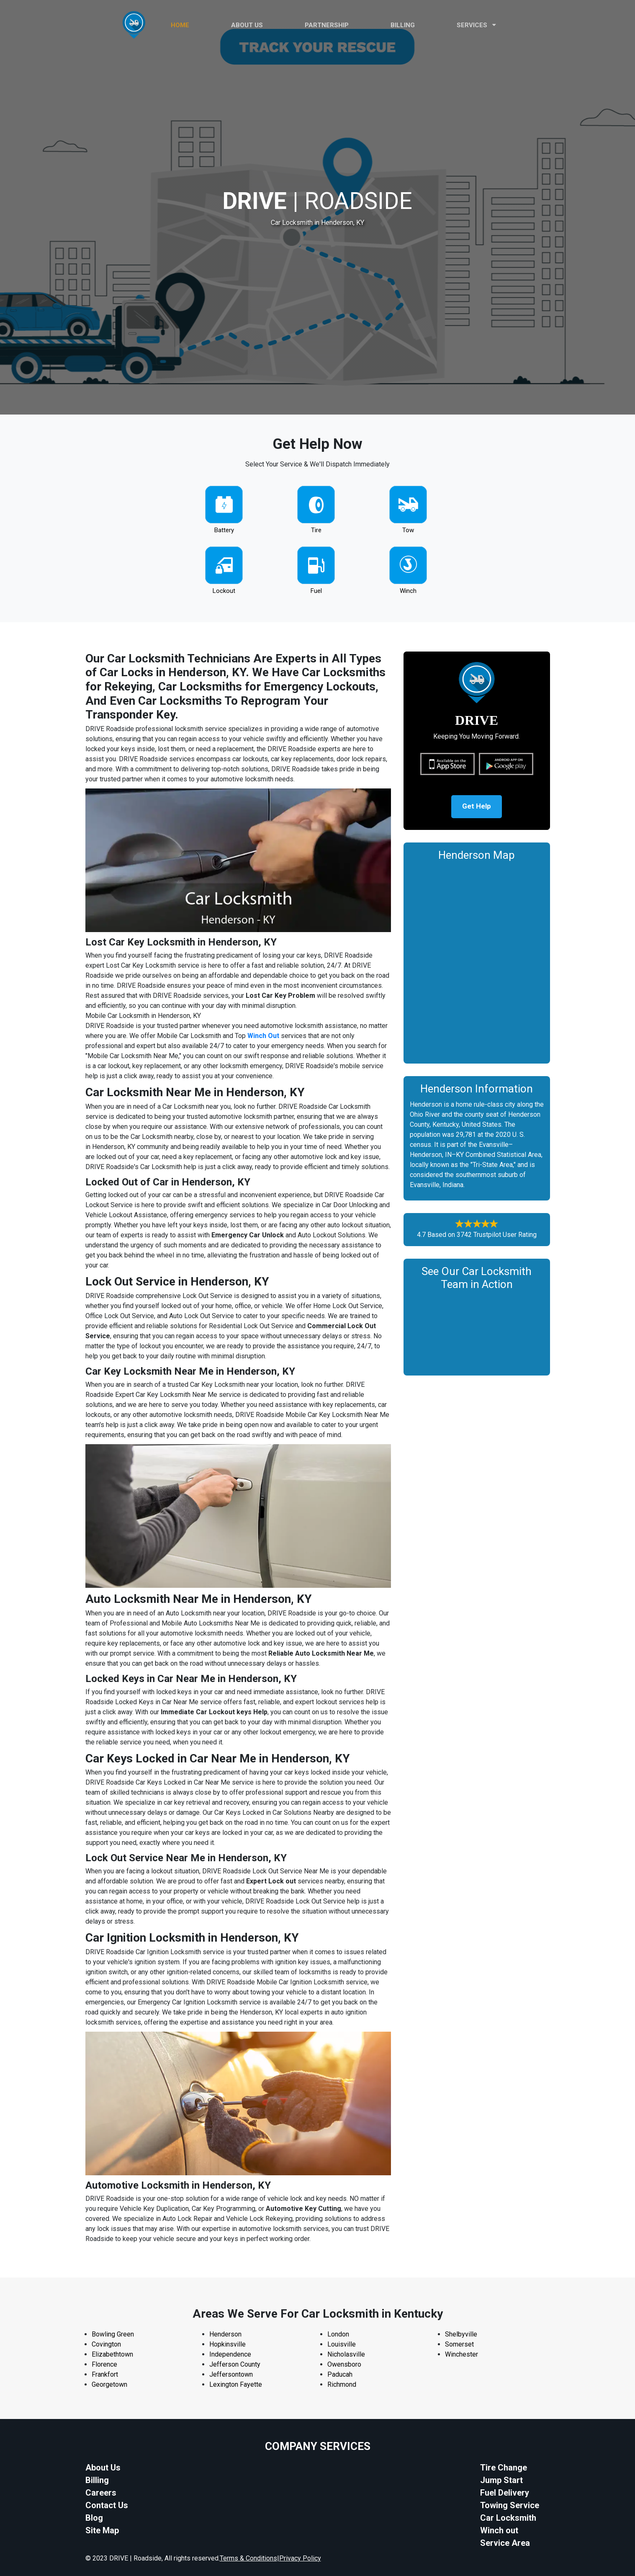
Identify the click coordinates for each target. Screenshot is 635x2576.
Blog (94, 2518)
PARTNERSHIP (327, 25)
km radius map (477, 962)
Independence (230, 2354)
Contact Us (106, 2505)
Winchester (461, 2354)
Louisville (341, 2344)
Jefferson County (234, 2364)
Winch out (499, 2530)
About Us (103, 2468)
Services (476, 25)
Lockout (224, 591)
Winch (408, 591)
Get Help (477, 808)
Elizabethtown (112, 2354)
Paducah (339, 2374)
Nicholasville (346, 2354)
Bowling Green (113, 2334)
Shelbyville (461, 2334)
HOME (180, 25)
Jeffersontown (231, 2374)
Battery (224, 530)
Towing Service (509, 2505)
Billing (403, 25)
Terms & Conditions (248, 2558)
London (338, 2334)
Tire (316, 530)
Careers (100, 2493)
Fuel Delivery (504, 2493)
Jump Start (501, 2480)
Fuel (316, 591)
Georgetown (109, 2384)
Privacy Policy (300, 2558)
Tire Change (503, 2468)
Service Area (505, 2543)
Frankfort (105, 2374)
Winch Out (263, 1036)
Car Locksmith (508, 2518)
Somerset (459, 2344)
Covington (106, 2344)
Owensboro (344, 2364)
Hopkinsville (227, 2344)
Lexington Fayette (235, 2384)
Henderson (225, 2334)
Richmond (341, 2384)
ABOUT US (247, 25)
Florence (104, 2364)
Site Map (102, 2530)
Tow (408, 530)
